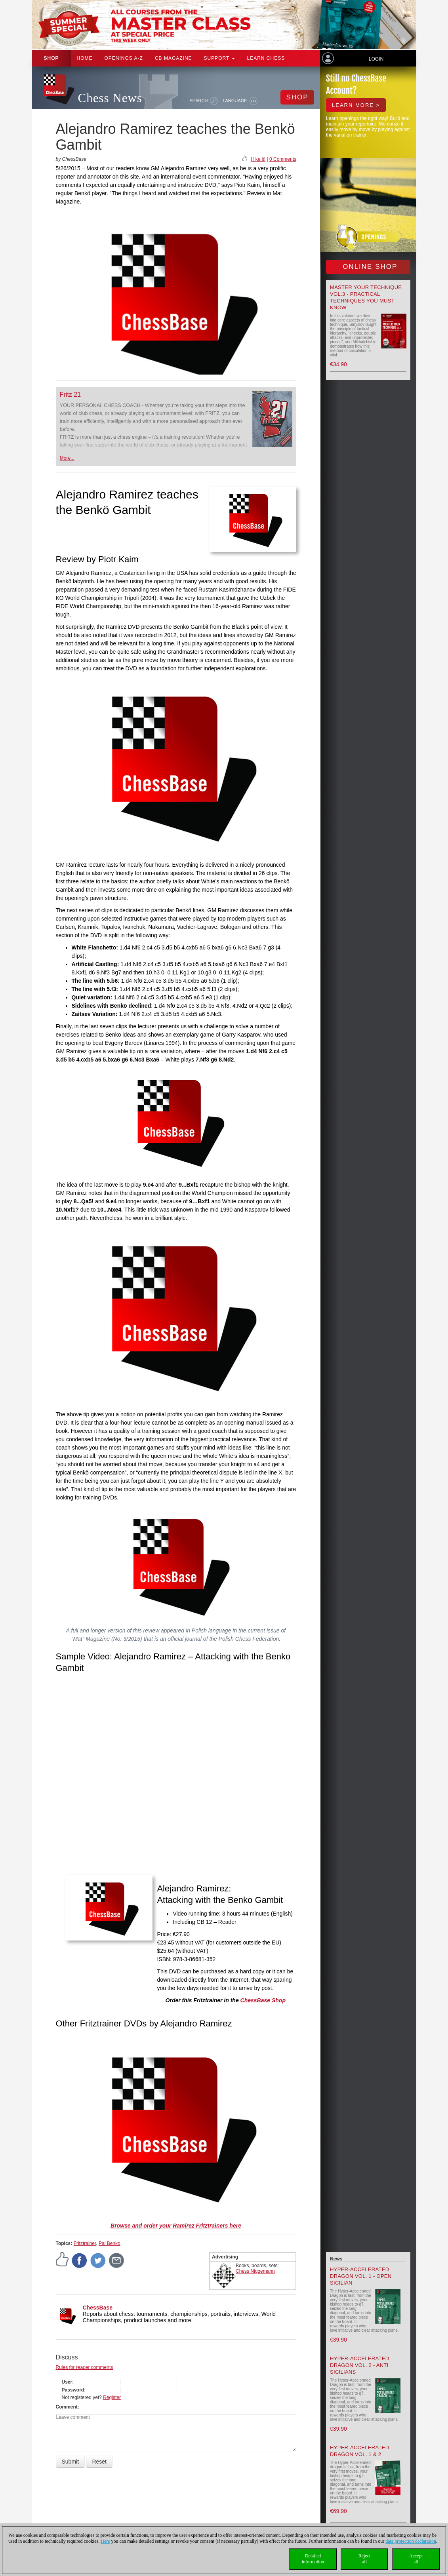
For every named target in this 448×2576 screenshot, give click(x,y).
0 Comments (282, 159)
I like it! (258, 159)
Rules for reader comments (84, 2367)
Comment (67, 2407)
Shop (51, 58)
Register (112, 2397)
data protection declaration (410, 2541)
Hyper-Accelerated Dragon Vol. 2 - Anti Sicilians (359, 2365)
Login (376, 59)
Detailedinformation (313, 2559)
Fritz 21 (70, 394)
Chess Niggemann (255, 2271)
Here (105, 2541)
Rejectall (364, 2559)
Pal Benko (109, 2243)
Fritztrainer (85, 2243)
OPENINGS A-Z (124, 58)
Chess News (110, 98)
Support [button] (219, 58)
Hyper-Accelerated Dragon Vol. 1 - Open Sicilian (361, 2276)
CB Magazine (173, 58)
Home (85, 58)
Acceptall (416, 2559)
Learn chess (266, 58)
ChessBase (98, 2307)
